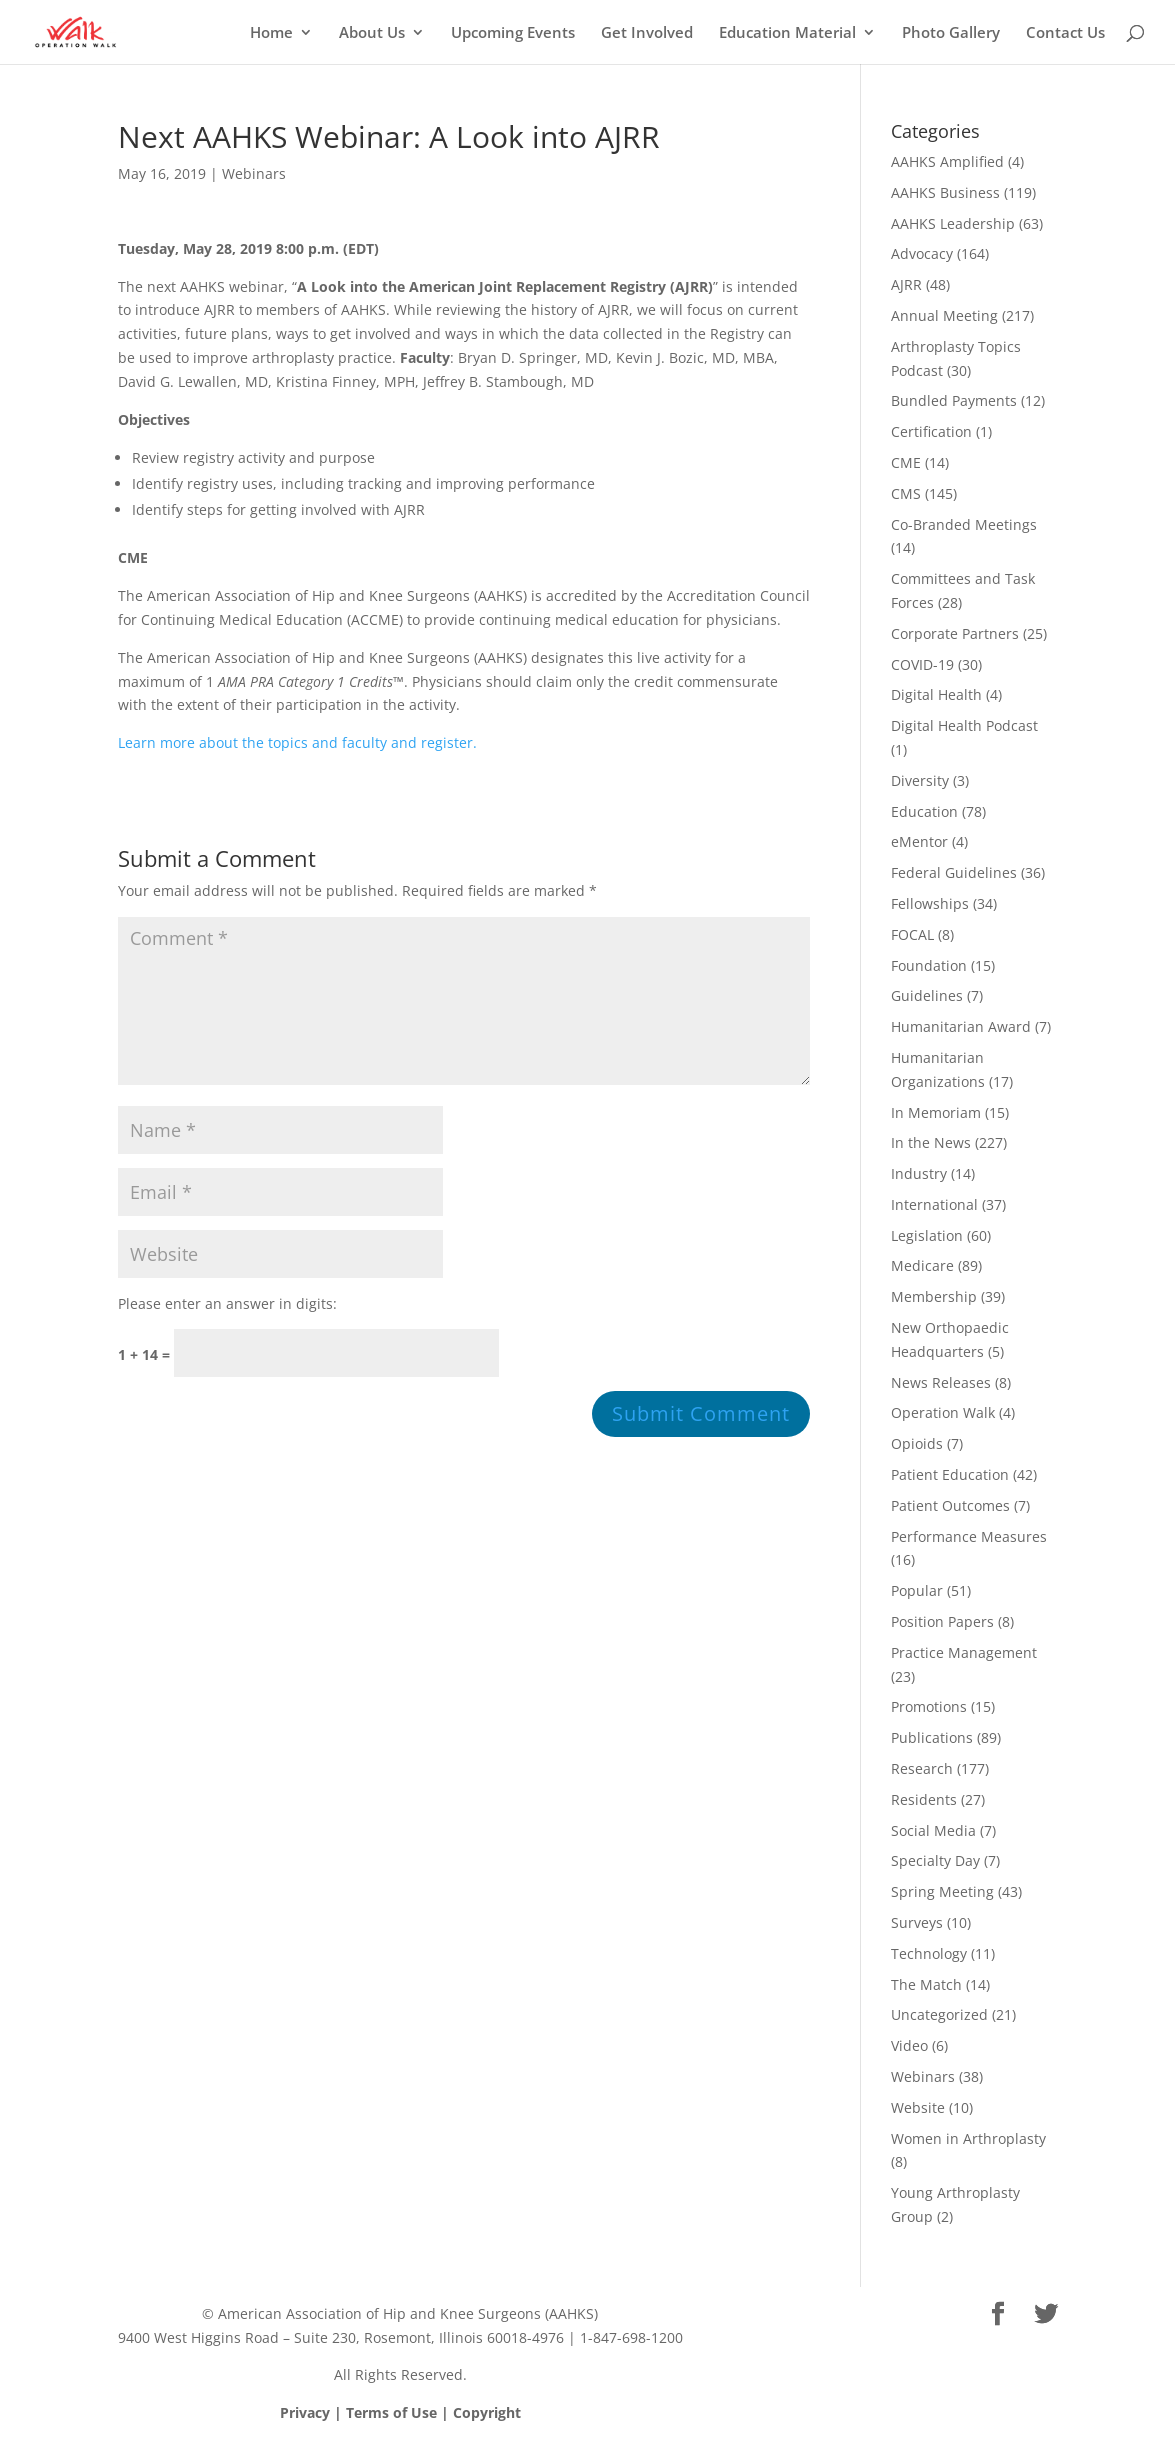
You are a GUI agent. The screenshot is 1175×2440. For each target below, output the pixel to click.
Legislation (927, 1235)
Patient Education (950, 1474)
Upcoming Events (513, 33)
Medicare (922, 1265)
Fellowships (930, 903)
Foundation (929, 965)
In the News (931, 1142)
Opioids (917, 1443)
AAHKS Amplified (947, 161)
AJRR (906, 284)
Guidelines (927, 995)
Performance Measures (969, 1536)
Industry (919, 1173)
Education (924, 811)
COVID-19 (922, 664)
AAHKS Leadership (953, 223)
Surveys (917, 1922)
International (934, 1204)
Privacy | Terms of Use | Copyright (400, 2412)
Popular (917, 1590)
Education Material (787, 33)
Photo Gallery (951, 33)
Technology (929, 1953)
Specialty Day (935, 1860)
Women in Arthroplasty (968, 2138)
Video (909, 2045)
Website (918, 2107)
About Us (372, 33)
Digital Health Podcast (964, 725)
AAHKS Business (945, 192)
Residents (924, 1799)
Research (922, 1768)
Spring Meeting (942, 1891)
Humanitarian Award (961, 1026)
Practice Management (964, 1652)
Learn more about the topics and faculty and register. (297, 742)
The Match (926, 1984)
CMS (906, 493)
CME (906, 462)
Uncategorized (939, 2014)
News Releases (941, 1382)
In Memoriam (936, 1112)
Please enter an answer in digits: (227, 1303)
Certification (931, 431)
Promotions (929, 1706)
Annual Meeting (944, 315)
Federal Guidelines (954, 872)
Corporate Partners (955, 633)
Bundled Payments (954, 400)
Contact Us (1065, 33)
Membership (934, 1296)
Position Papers (942, 1621)
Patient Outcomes (950, 1505)
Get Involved (647, 33)
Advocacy (922, 253)
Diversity (920, 780)
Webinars (254, 173)
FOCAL (912, 934)
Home (271, 33)
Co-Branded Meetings (964, 524)
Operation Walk (943, 1412)
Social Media (933, 1830)
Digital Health (936, 694)
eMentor (919, 841)
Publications (932, 1737)
